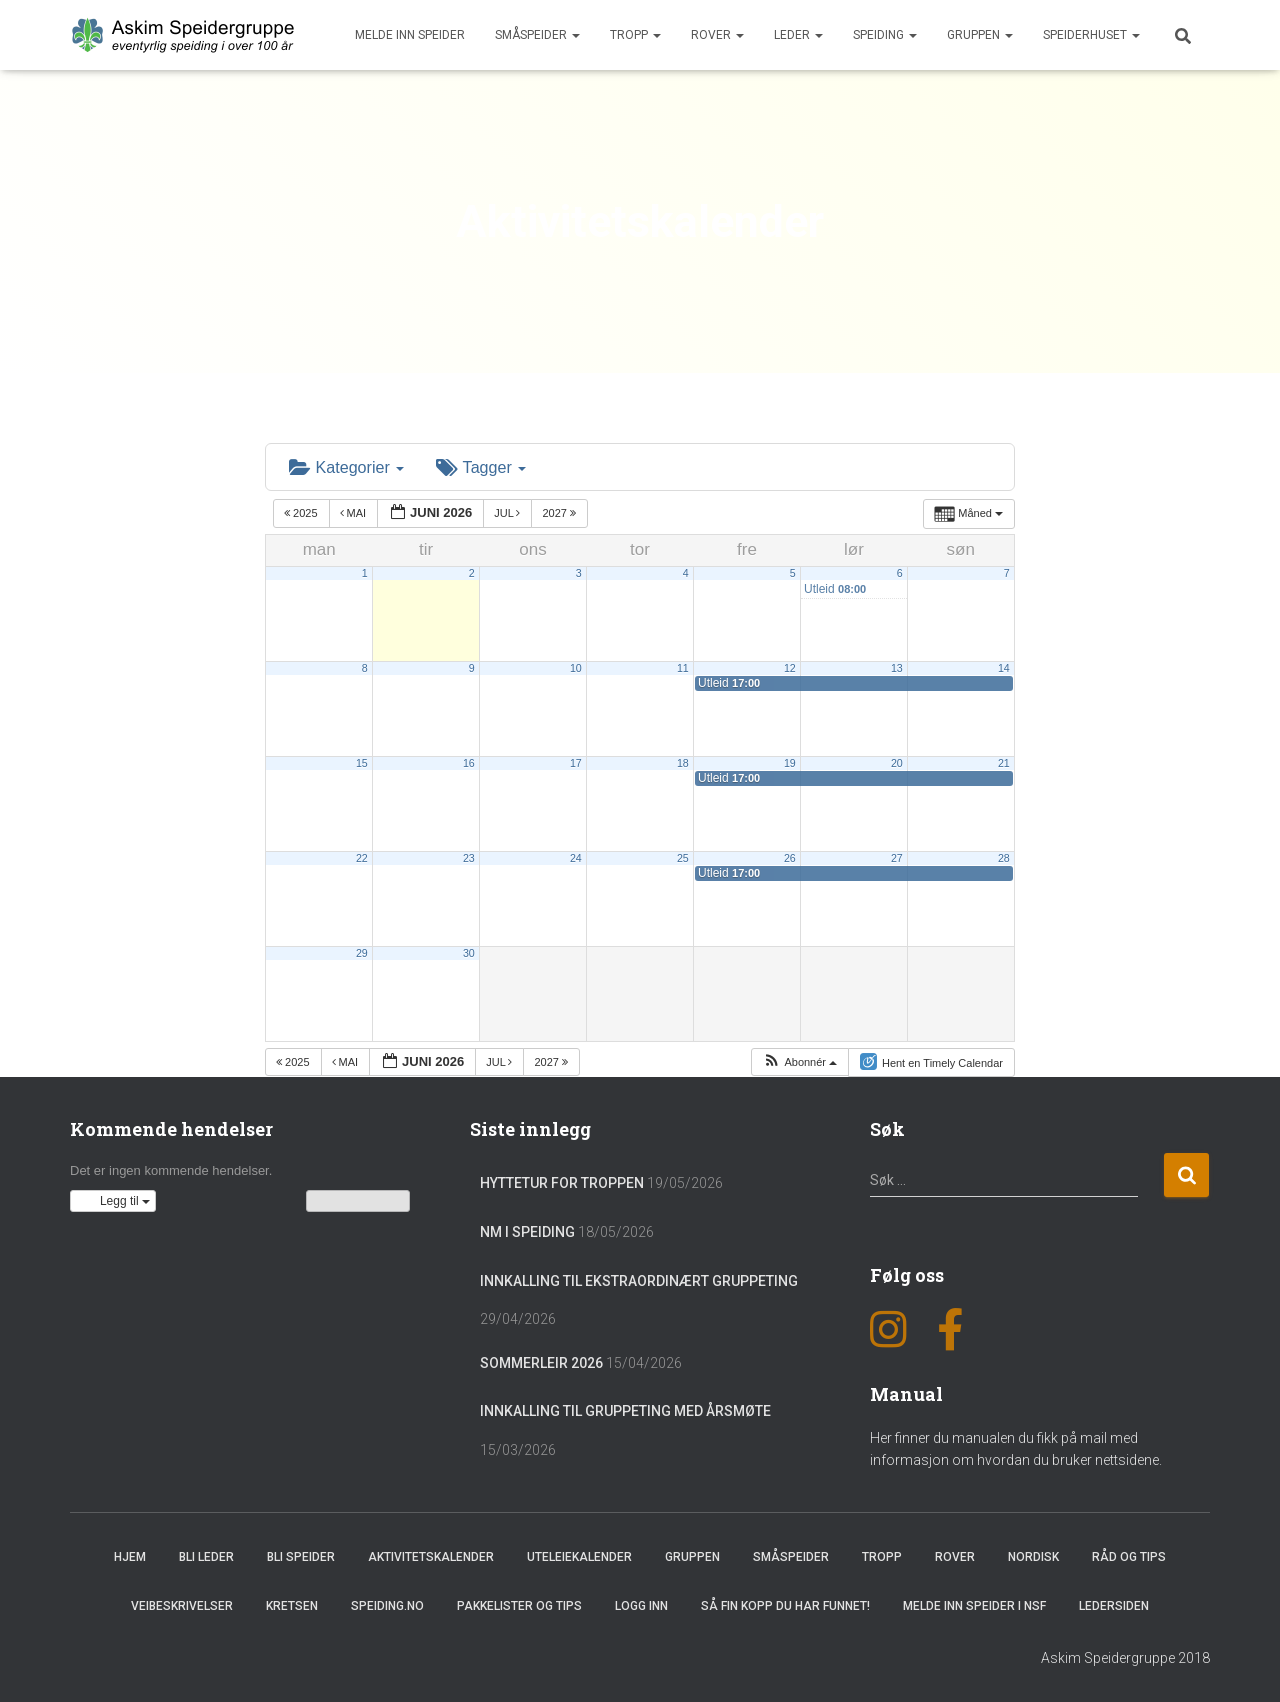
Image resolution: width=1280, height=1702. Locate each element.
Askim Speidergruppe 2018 (1125, 1658)
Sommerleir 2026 (541, 1362)
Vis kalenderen (358, 1201)
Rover (717, 35)
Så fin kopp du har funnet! (785, 1606)
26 (790, 857)
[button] (799, 1061)
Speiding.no (387, 1606)
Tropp (635, 35)
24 (576, 857)
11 (683, 667)
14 (1004, 667)
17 (576, 762)
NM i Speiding (527, 1232)
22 (362, 857)
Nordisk (1033, 1557)
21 (1004, 762)
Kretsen (292, 1606)
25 (683, 857)
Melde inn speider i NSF (974, 1606)
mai (355, 513)
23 (469, 857)
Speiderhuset (1091, 35)
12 (790, 667)
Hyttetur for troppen (562, 1183)
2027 (560, 513)
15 (362, 762)
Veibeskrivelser (182, 1606)
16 (469, 762)
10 (576, 667)
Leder (798, 35)
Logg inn (641, 1606)
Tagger (479, 466)
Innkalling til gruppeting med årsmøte (625, 1411)
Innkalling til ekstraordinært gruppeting (639, 1280)
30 (469, 952)
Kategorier (346, 466)
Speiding (885, 35)
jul (508, 513)
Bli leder (206, 1557)
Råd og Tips (1129, 1557)
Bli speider (301, 1557)
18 (683, 762)
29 (362, 952)
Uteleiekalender (579, 1557)
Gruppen (980, 35)
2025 (302, 513)
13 (897, 667)
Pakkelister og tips (519, 1606)
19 (790, 762)
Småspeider (537, 35)
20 (897, 762)
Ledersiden (1114, 1606)
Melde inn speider (410, 35)
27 (897, 857)
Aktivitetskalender (431, 1557)
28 (1004, 857)
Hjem (130, 1557)
